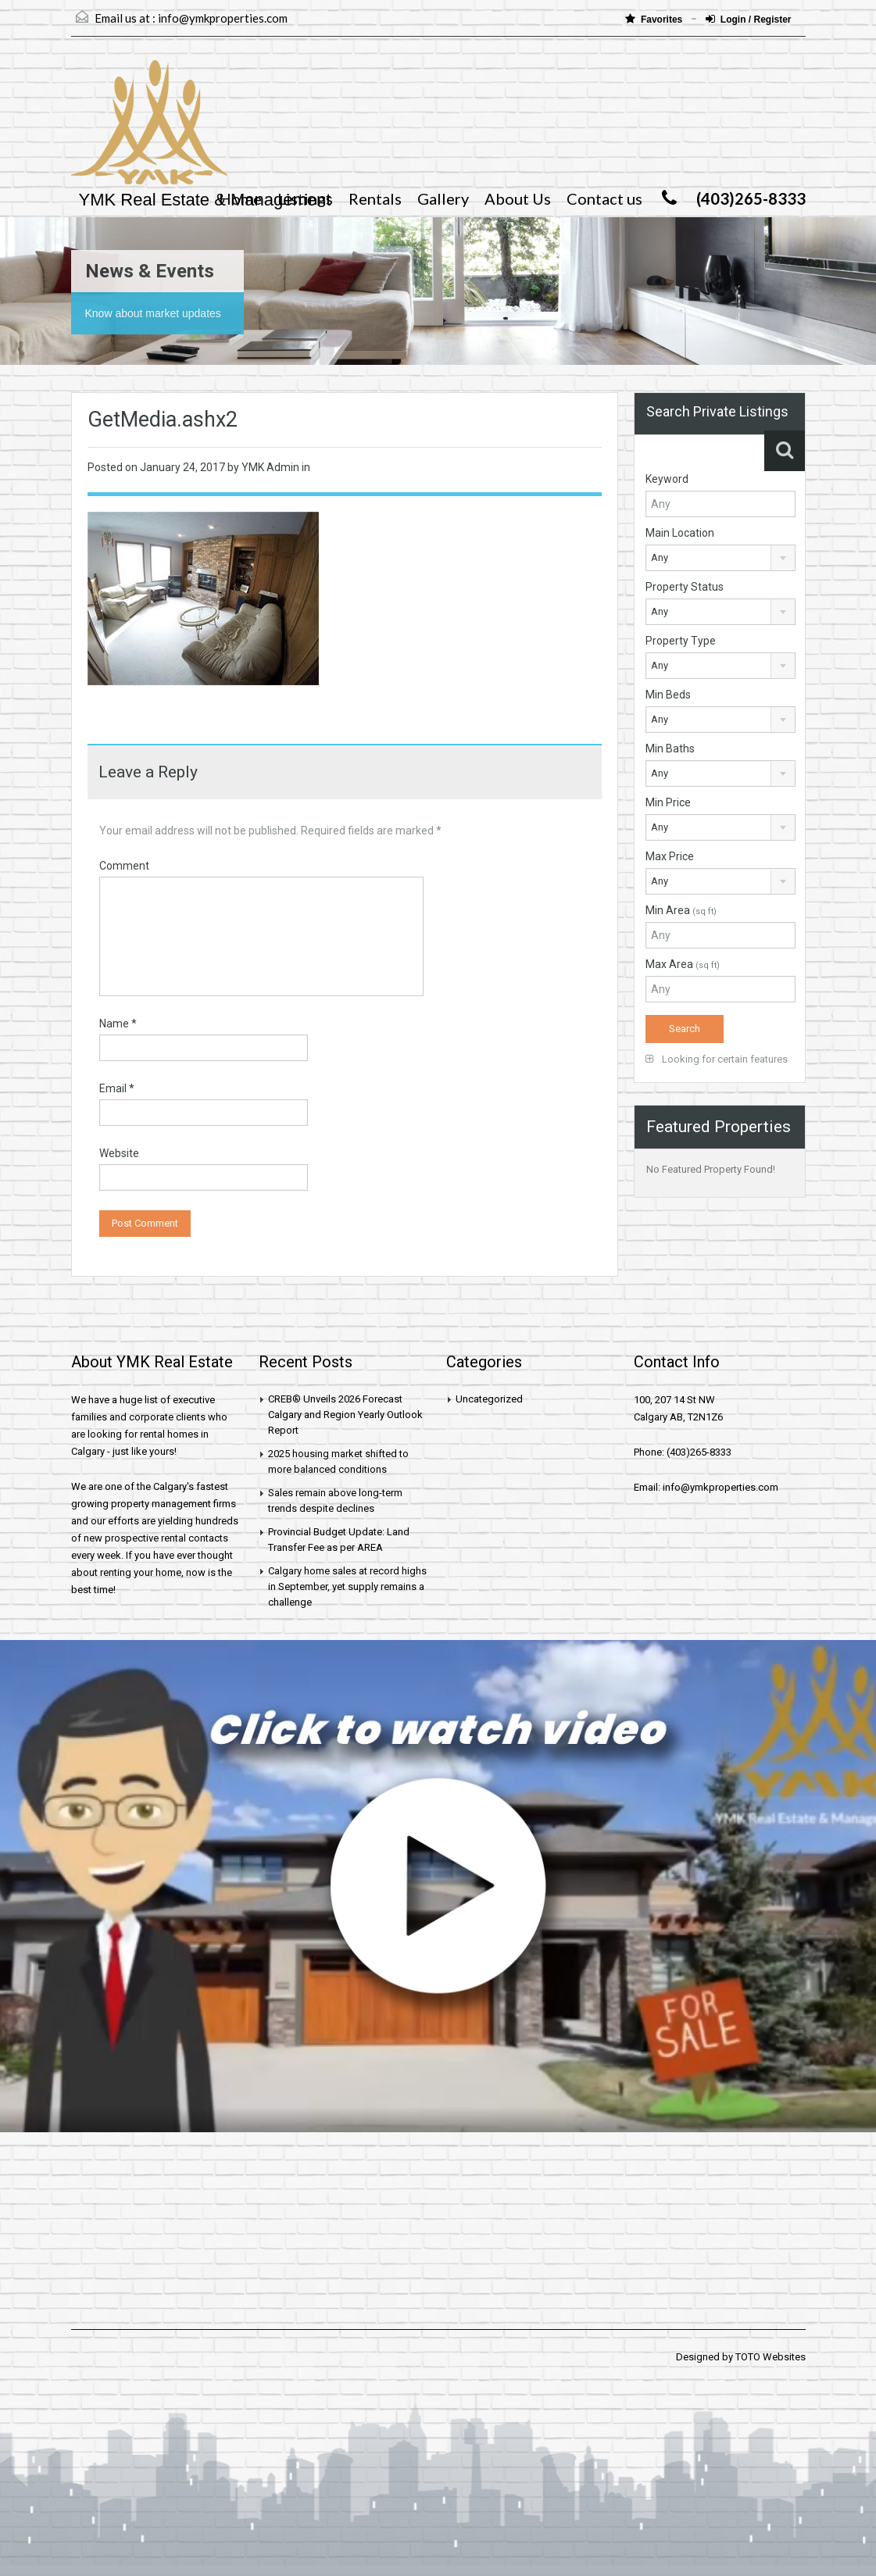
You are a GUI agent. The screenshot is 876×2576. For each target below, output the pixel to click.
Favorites (655, 19)
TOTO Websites (770, 2357)
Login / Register (749, 19)
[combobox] (720, 558)
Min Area (681, 910)
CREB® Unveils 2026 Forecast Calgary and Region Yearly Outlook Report (345, 1414)
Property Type (680, 640)
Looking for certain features (716, 1059)
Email (116, 1088)
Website (119, 1153)
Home (240, 198)
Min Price (668, 802)
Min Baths (670, 748)
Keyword (666, 479)
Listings (305, 198)
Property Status (684, 587)
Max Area (682, 964)
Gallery (443, 198)
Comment (124, 865)
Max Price (669, 856)
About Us (517, 198)
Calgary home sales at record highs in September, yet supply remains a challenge (347, 1586)
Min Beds (668, 694)
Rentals (375, 198)
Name (118, 1023)
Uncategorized (489, 1399)
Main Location (679, 533)
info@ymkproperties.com (223, 18)
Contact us (604, 198)
